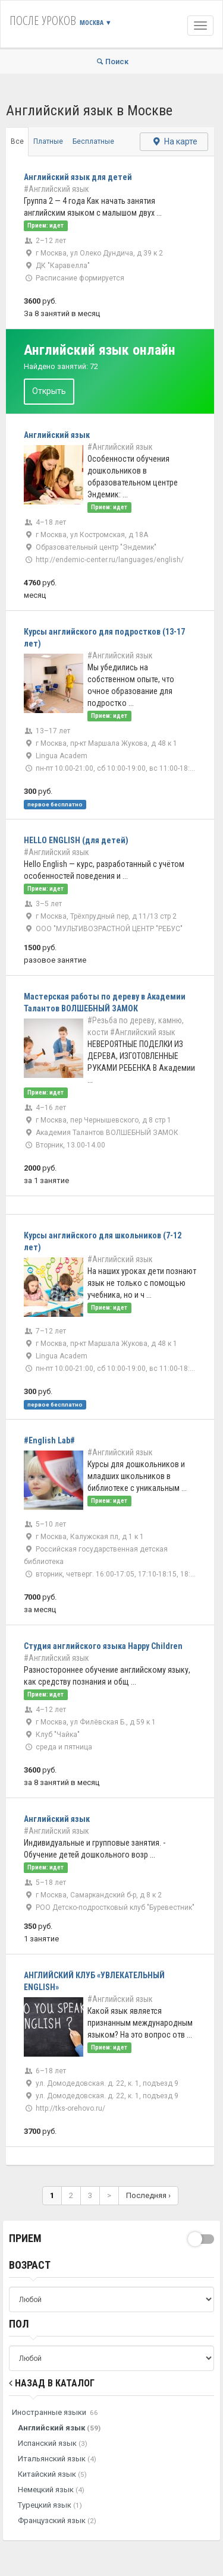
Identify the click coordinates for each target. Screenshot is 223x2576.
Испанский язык (52, 2443)
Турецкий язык (50, 2505)
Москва (96, 22)
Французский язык (57, 2520)
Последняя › (148, 2195)
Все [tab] (17, 141)
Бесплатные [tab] (93, 141)
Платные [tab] (48, 141)
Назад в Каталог (52, 2383)
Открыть (49, 391)
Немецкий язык (51, 2489)
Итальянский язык (57, 2458)
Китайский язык (52, 2474)
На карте (173, 141)
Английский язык (59, 2427)
